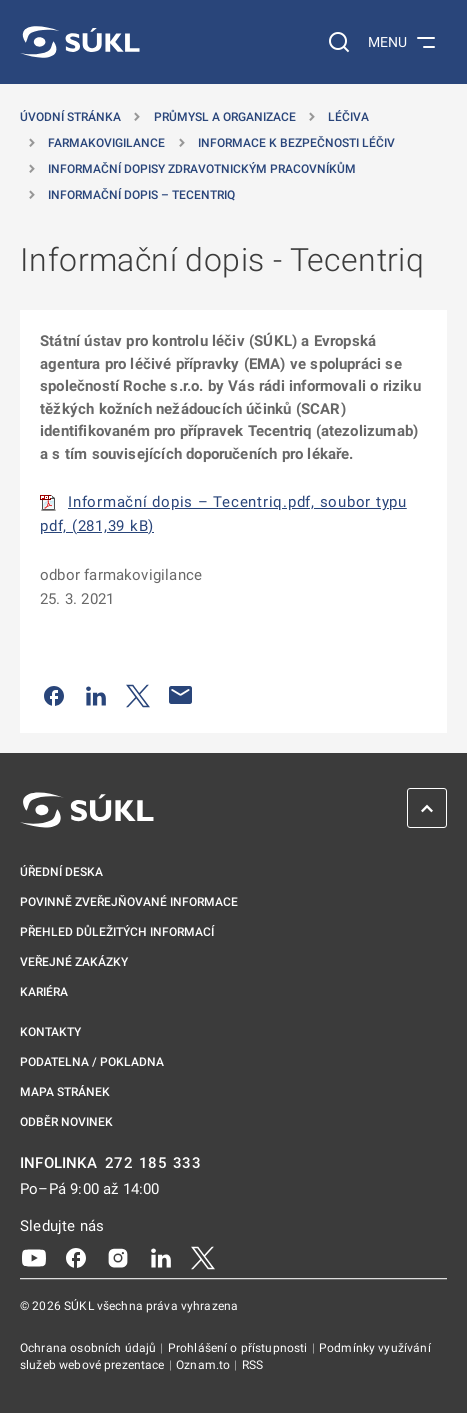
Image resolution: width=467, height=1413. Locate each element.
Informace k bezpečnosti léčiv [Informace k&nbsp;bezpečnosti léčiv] (296, 143)
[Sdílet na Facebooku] (54, 695)
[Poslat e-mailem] (181, 695)
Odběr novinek (66, 1122)
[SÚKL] (80, 42)
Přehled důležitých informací (117, 932)
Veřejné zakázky (74, 962)
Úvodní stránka (70, 117)
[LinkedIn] (161, 1257)
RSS (252, 1365)
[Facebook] (76, 1257)
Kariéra (44, 992)
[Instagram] (118, 1257)
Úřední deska (61, 872)
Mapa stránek (65, 1092)
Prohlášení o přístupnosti (239, 1348)
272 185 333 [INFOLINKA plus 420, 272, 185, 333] (153, 1163)
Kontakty (50, 1032)
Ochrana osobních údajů (89, 1348)
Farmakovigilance (106, 143)
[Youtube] (34, 1257)
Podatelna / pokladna (92, 1062)
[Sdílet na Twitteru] (138, 695)
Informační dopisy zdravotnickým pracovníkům (202, 169)
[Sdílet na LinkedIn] (96, 695)
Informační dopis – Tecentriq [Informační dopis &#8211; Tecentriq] (141, 195)
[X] (203, 1257)
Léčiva (348, 117)
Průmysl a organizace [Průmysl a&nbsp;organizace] (225, 117)
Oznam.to (204, 1365)
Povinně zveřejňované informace (129, 902)
